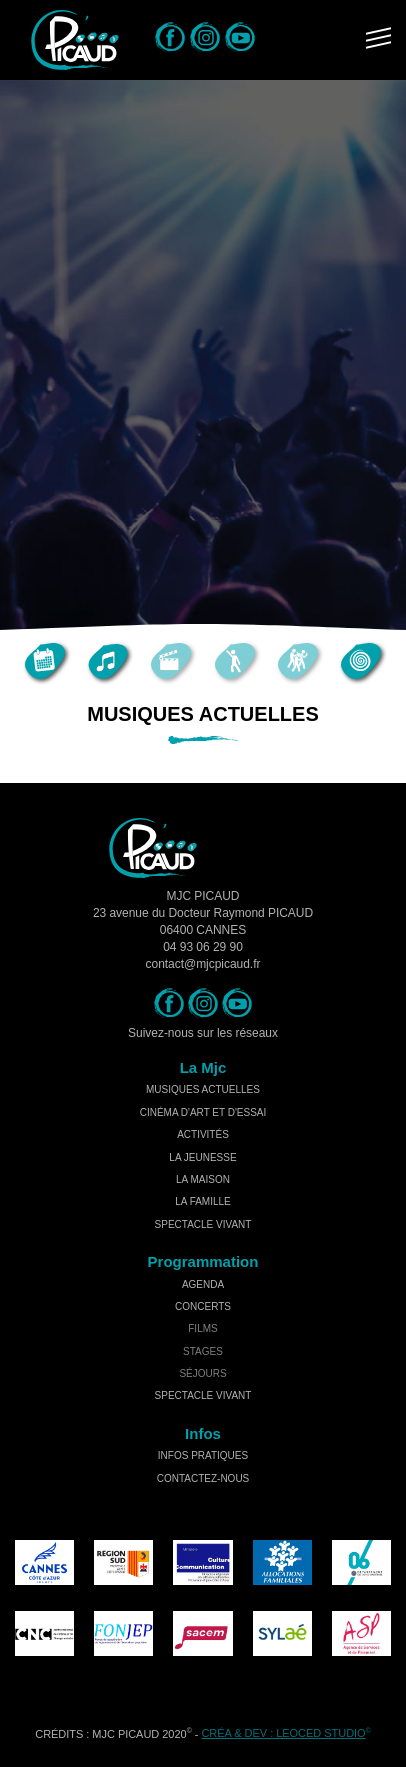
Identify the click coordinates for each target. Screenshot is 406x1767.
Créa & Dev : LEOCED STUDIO (283, 1733)
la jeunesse (202, 1157)
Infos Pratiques (203, 1455)
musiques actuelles (203, 1089)
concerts (203, 1306)
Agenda (203, 1284)
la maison (203, 1179)
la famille (203, 1201)
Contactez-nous (203, 1478)
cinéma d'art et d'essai (203, 1112)
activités (203, 1134)
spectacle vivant (203, 1224)
